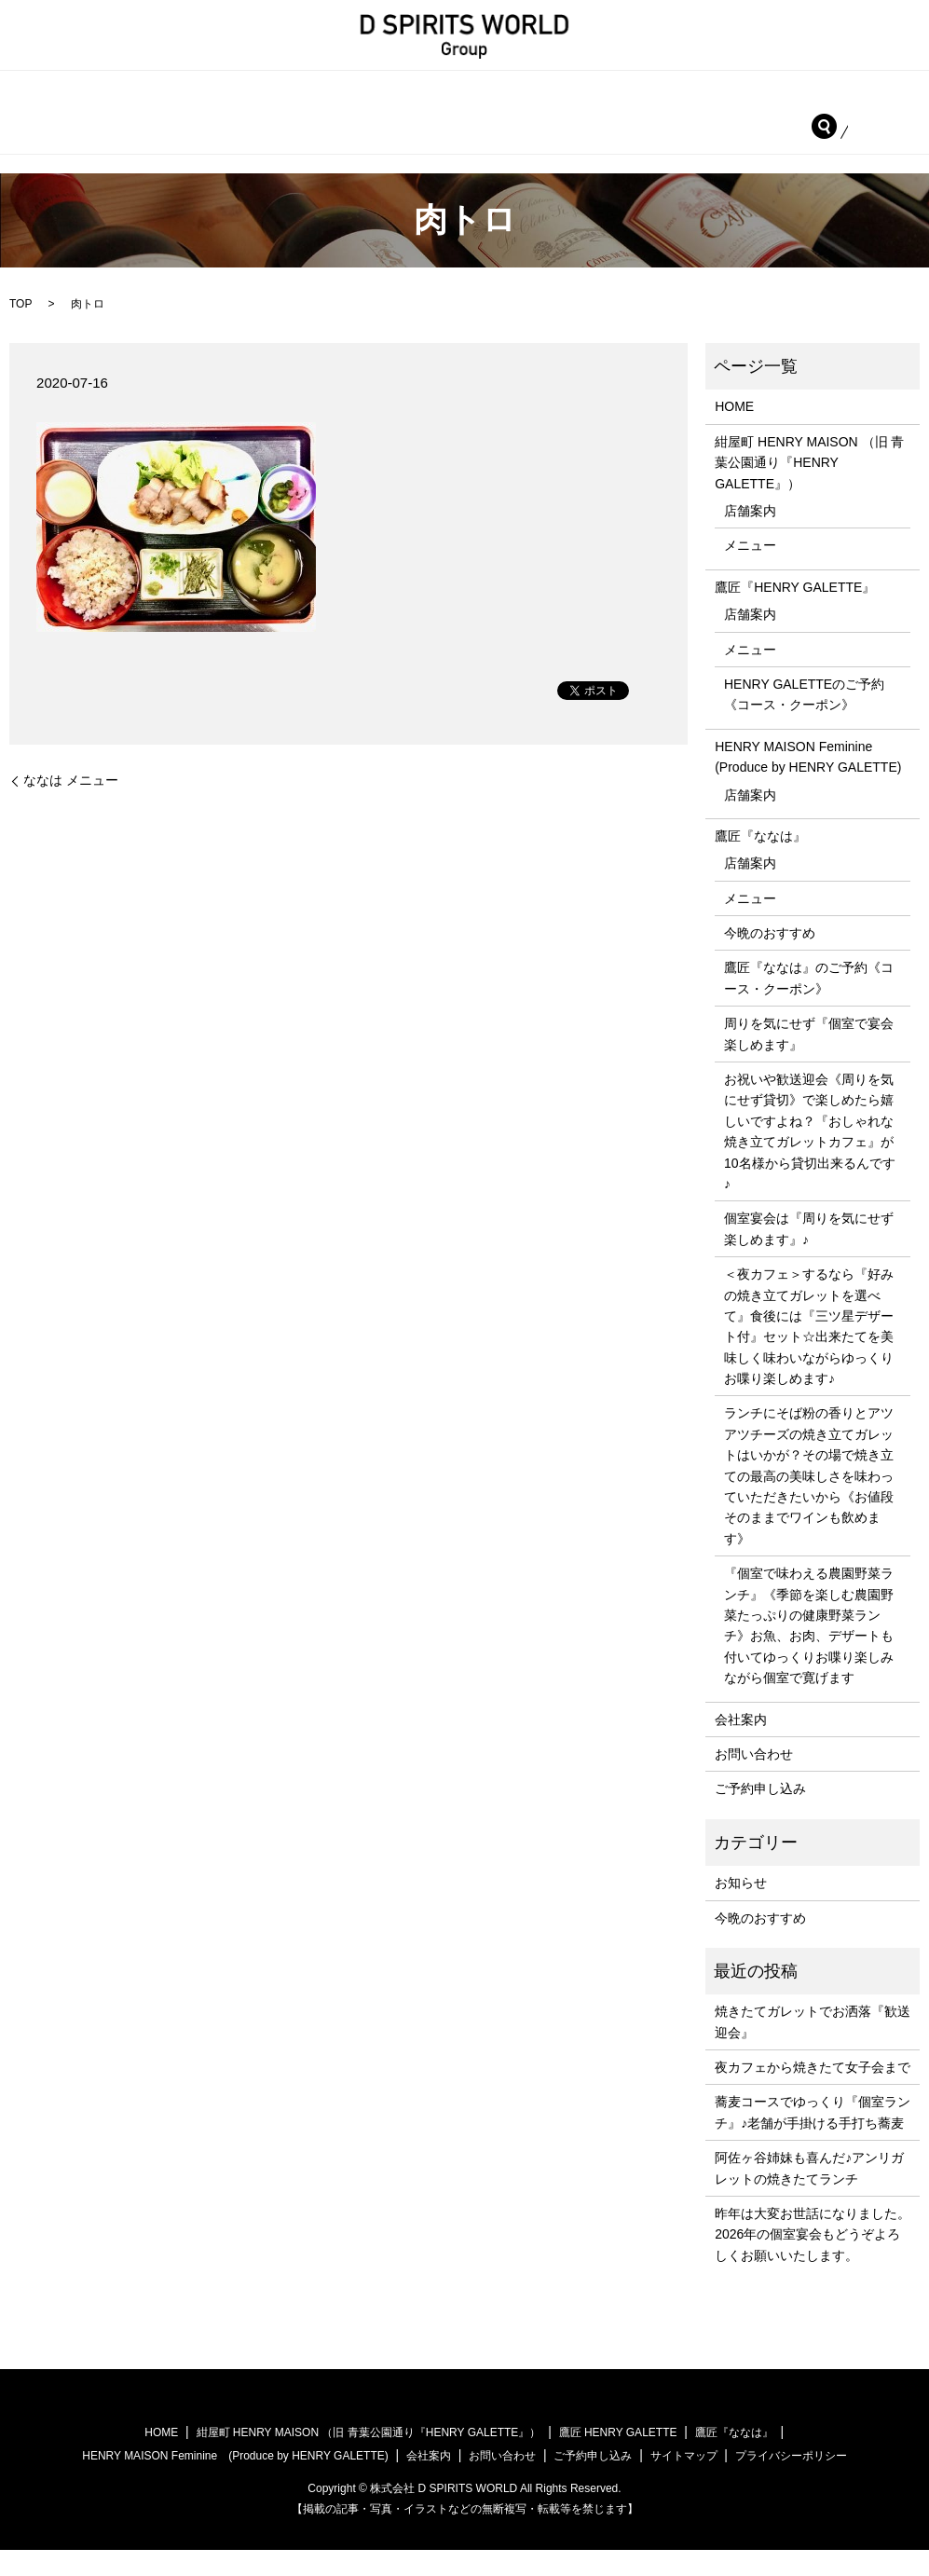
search (35, 151)
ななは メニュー (70, 806)
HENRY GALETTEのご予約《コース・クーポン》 (804, 720)
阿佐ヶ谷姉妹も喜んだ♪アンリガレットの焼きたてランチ (809, 2194)
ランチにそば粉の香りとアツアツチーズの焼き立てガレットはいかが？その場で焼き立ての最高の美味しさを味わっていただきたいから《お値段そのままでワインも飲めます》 (809, 1501)
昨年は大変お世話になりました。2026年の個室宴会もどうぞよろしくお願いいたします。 (812, 2260)
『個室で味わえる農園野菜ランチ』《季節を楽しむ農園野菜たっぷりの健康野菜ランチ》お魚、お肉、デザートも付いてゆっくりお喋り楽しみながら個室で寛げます (809, 1651)
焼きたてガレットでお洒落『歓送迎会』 (812, 2047)
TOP (20, 329)
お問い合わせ (715, 121)
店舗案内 (750, 536)
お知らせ (741, 1908)
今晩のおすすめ (769, 959)
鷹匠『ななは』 (483, 121)
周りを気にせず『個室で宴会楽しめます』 (809, 1059)
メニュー (750, 571)
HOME (42, 93)
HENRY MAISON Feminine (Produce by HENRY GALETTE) (206, 121)
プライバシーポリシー (791, 2481)
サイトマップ (683, 2481)
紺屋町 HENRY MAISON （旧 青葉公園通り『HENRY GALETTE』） (311, 93)
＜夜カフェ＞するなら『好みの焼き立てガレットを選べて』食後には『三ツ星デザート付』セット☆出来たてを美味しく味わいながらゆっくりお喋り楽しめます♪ (809, 1352)
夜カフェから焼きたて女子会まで (812, 2093)
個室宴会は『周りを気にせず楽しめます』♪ (809, 1254)
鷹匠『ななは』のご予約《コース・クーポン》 (809, 1003)
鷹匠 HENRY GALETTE (618, 2458)
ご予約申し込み (846, 121)
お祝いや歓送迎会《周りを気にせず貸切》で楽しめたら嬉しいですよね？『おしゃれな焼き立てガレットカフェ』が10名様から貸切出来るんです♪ (809, 1157)
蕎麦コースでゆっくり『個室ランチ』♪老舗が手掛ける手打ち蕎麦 (812, 2138)
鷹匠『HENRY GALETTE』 (640, 93)
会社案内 (602, 121)
